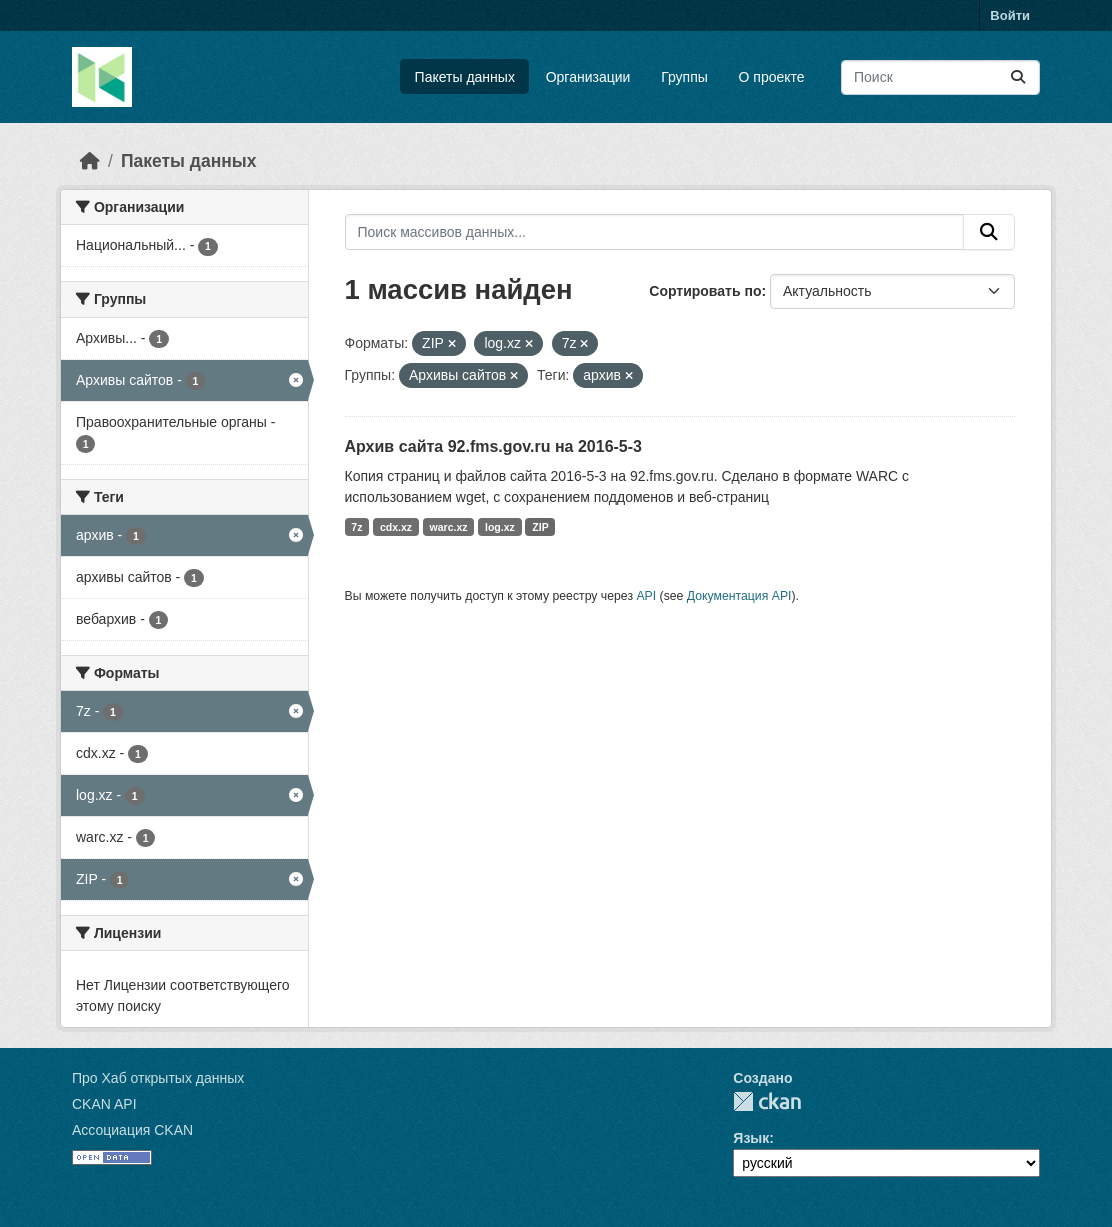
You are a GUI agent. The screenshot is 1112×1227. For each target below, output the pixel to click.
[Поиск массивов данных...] (940, 77)
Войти (1010, 15)
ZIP (540, 527)
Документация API (739, 596)
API (646, 596)
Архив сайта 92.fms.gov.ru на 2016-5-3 (493, 446)
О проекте (772, 77)
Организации (588, 77)
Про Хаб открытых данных (158, 1078)
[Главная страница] (90, 161)
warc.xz (449, 527)
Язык (751, 1138)
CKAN (767, 1101)
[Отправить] (1018, 77)
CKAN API (104, 1104)
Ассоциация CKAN (132, 1130)
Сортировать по (705, 291)
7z (356, 527)
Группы (684, 77)
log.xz (500, 527)
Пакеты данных (465, 77)
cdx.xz (396, 527)
